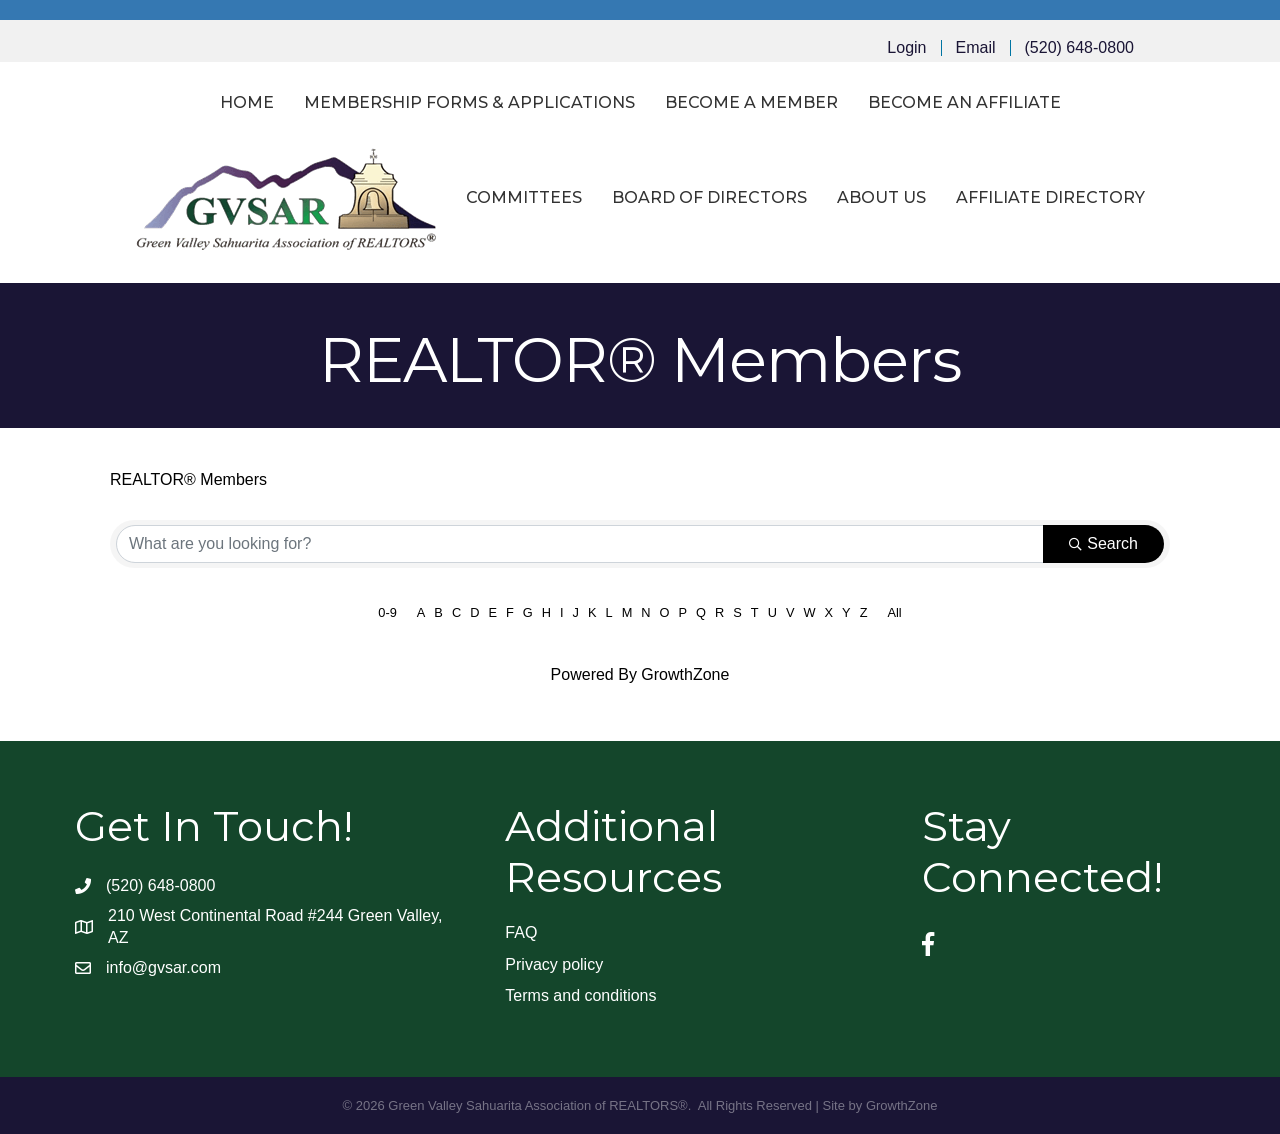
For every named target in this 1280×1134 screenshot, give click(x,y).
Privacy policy (554, 964)
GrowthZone (685, 674)
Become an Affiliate (964, 102)
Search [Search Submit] (1103, 543)
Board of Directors (709, 197)
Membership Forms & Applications (469, 102)
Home (247, 102)
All (894, 612)
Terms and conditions (580, 995)
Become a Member (751, 102)
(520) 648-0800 (1079, 48)
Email (976, 48)
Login (906, 48)
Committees (524, 197)
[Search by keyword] (580, 544)
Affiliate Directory (1050, 197)
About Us (881, 197)
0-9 (387, 612)
